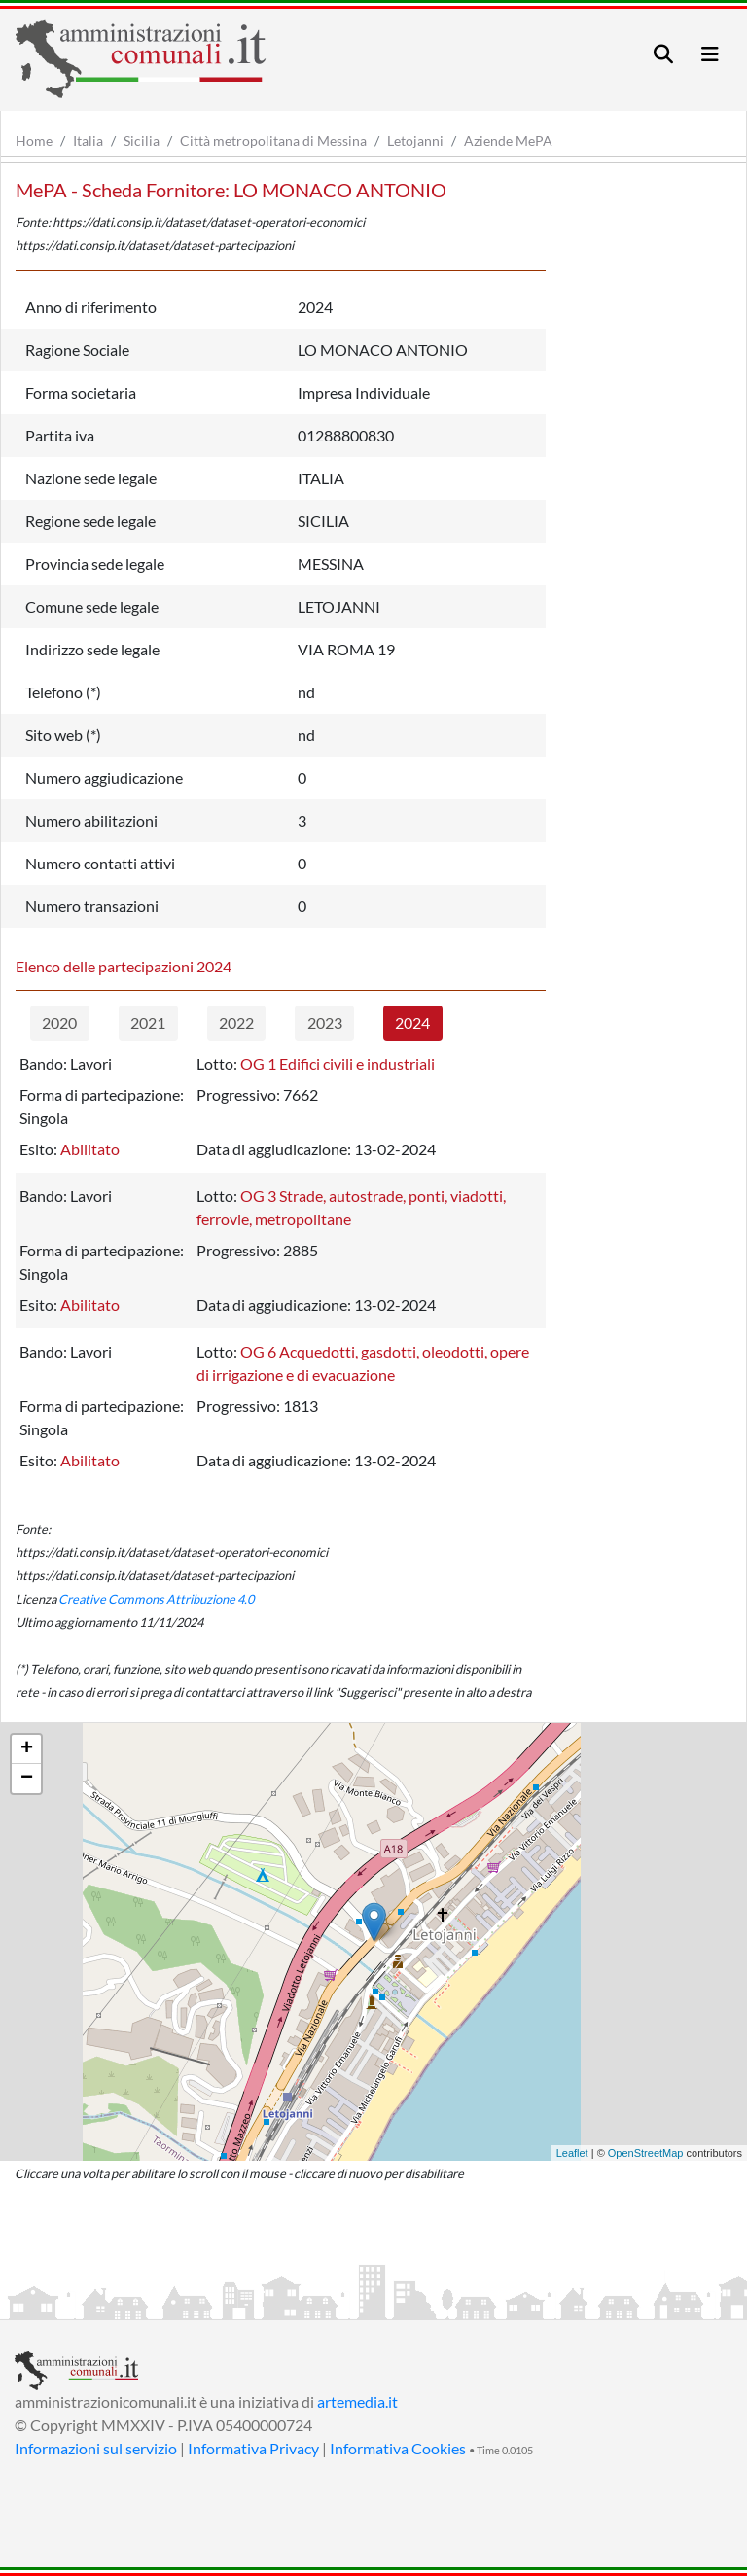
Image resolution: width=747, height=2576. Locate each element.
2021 (147, 1022)
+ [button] (26, 1749)
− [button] (26, 1778)
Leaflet (572, 2153)
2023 (324, 1022)
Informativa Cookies (398, 2448)
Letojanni (415, 140)
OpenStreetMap (646, 2153)
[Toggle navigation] (663, 54)
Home (34, 140)
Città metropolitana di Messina (273, 140)
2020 (59, 1022)
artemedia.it (357, 2401)
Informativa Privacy (253, 2448)
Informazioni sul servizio (96, 2448)
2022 (236, 1022)
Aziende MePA (508, 140)
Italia (88, 140)
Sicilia (142, 140)
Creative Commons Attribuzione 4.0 (156, 1598)
